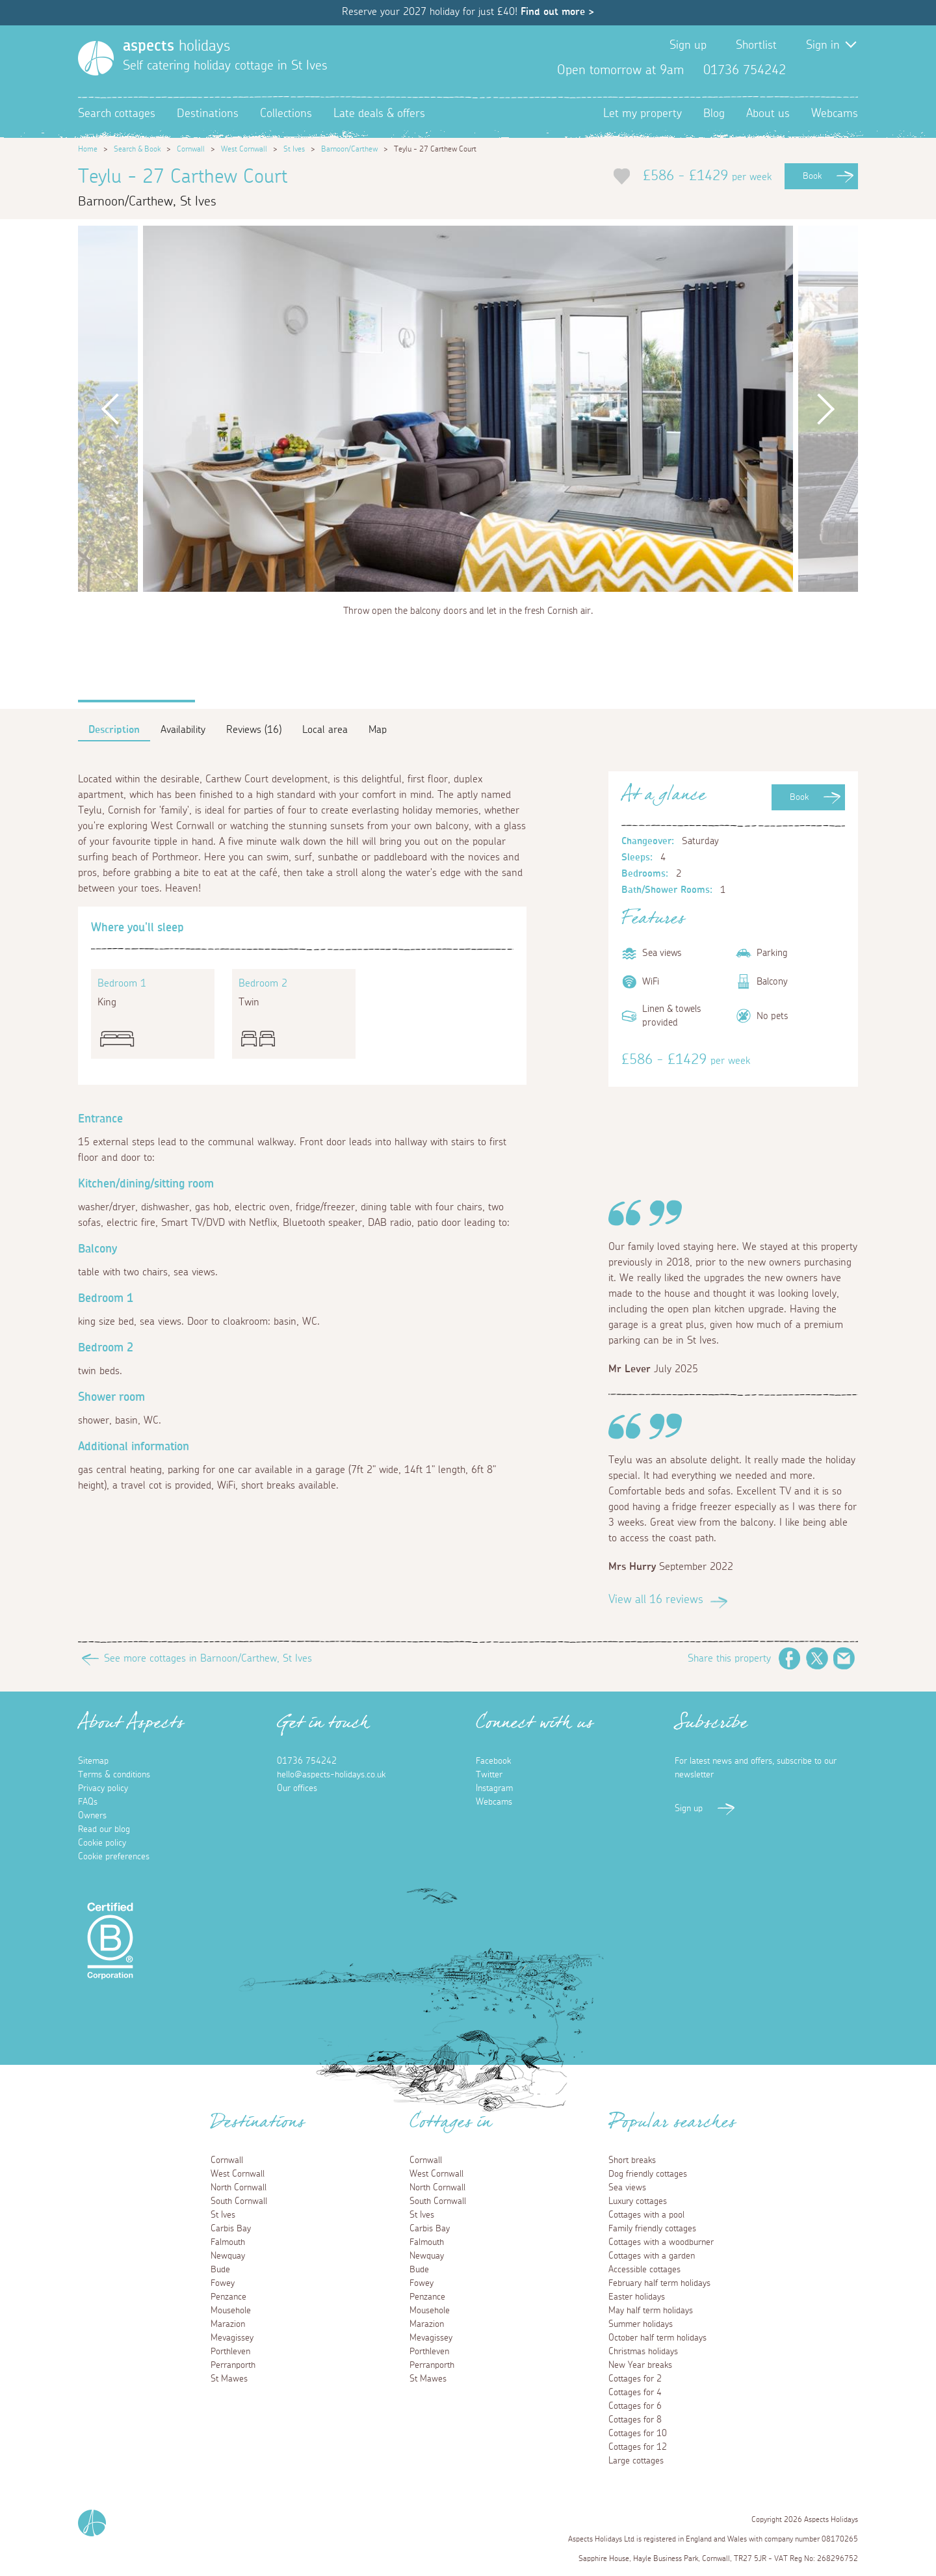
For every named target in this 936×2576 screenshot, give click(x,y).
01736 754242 (307, 1761)
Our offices (297, 1788)
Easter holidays (636, 2297)
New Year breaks (640, 2365)
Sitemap (93, 1761)
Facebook (806, 70)
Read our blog (104, 1829)
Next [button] (825, 408)
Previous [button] (110, 408)
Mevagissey (232, 2338)
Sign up (688, 45)
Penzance (228, 2297)
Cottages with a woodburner (661, 2242)
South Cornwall (239, 2201)
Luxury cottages (637, 2201)
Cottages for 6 (635, 2406)
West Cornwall (244, 149)
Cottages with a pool (646, 2215)
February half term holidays (659, 2283)
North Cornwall (238, 2187)
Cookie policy (102, 1843)
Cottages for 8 (635, 2419)
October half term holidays (657, 2338)
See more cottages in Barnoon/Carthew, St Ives (208, 1658)
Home (88, 149)
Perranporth (233, 2365)
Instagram (847, 70)
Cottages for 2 (635, 2378)
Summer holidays (640, 2324)
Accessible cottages (644, 2269)
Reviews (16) (253, 729)
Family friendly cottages (652, 2228)
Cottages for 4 (635, 2392)
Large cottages (636, 2460)
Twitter (827, 70)
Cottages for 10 (637, 2433)
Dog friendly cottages (647, 2174)
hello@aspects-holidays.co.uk (331, 1774)
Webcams (834, 114)
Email (844, 1658)
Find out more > (557, 12)
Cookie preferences (114, 1856)
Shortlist (756, 45)
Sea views (627, 2187)
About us (768, 114)
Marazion (228, 2324)
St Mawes (229, 2378)
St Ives (294, 149)
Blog (714, 114)
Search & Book (137, 149)
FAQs (88, 1802)
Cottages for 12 (637, 2447)
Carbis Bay (231, 2228)
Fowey (223, 2283)
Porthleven (230, 2351)
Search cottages (116, 114)
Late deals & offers (379, 114)
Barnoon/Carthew (349, 149)
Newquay (228, 2256)
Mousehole (231, 2310)
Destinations (208, 114)
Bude (220, 2269)
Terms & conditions (114, 1774)
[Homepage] (96, 58)
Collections (286, 114)
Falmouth (228, 2242)
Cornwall (191, 149)
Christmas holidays (643, 2351)
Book (812, 176)
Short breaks (632, 2160)
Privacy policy (103, 1788)
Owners (92, 1815)
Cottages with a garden (651, 2256)
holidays (176, 46)
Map (378, 729)
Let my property (642, 114)
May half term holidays (650, 2310)
